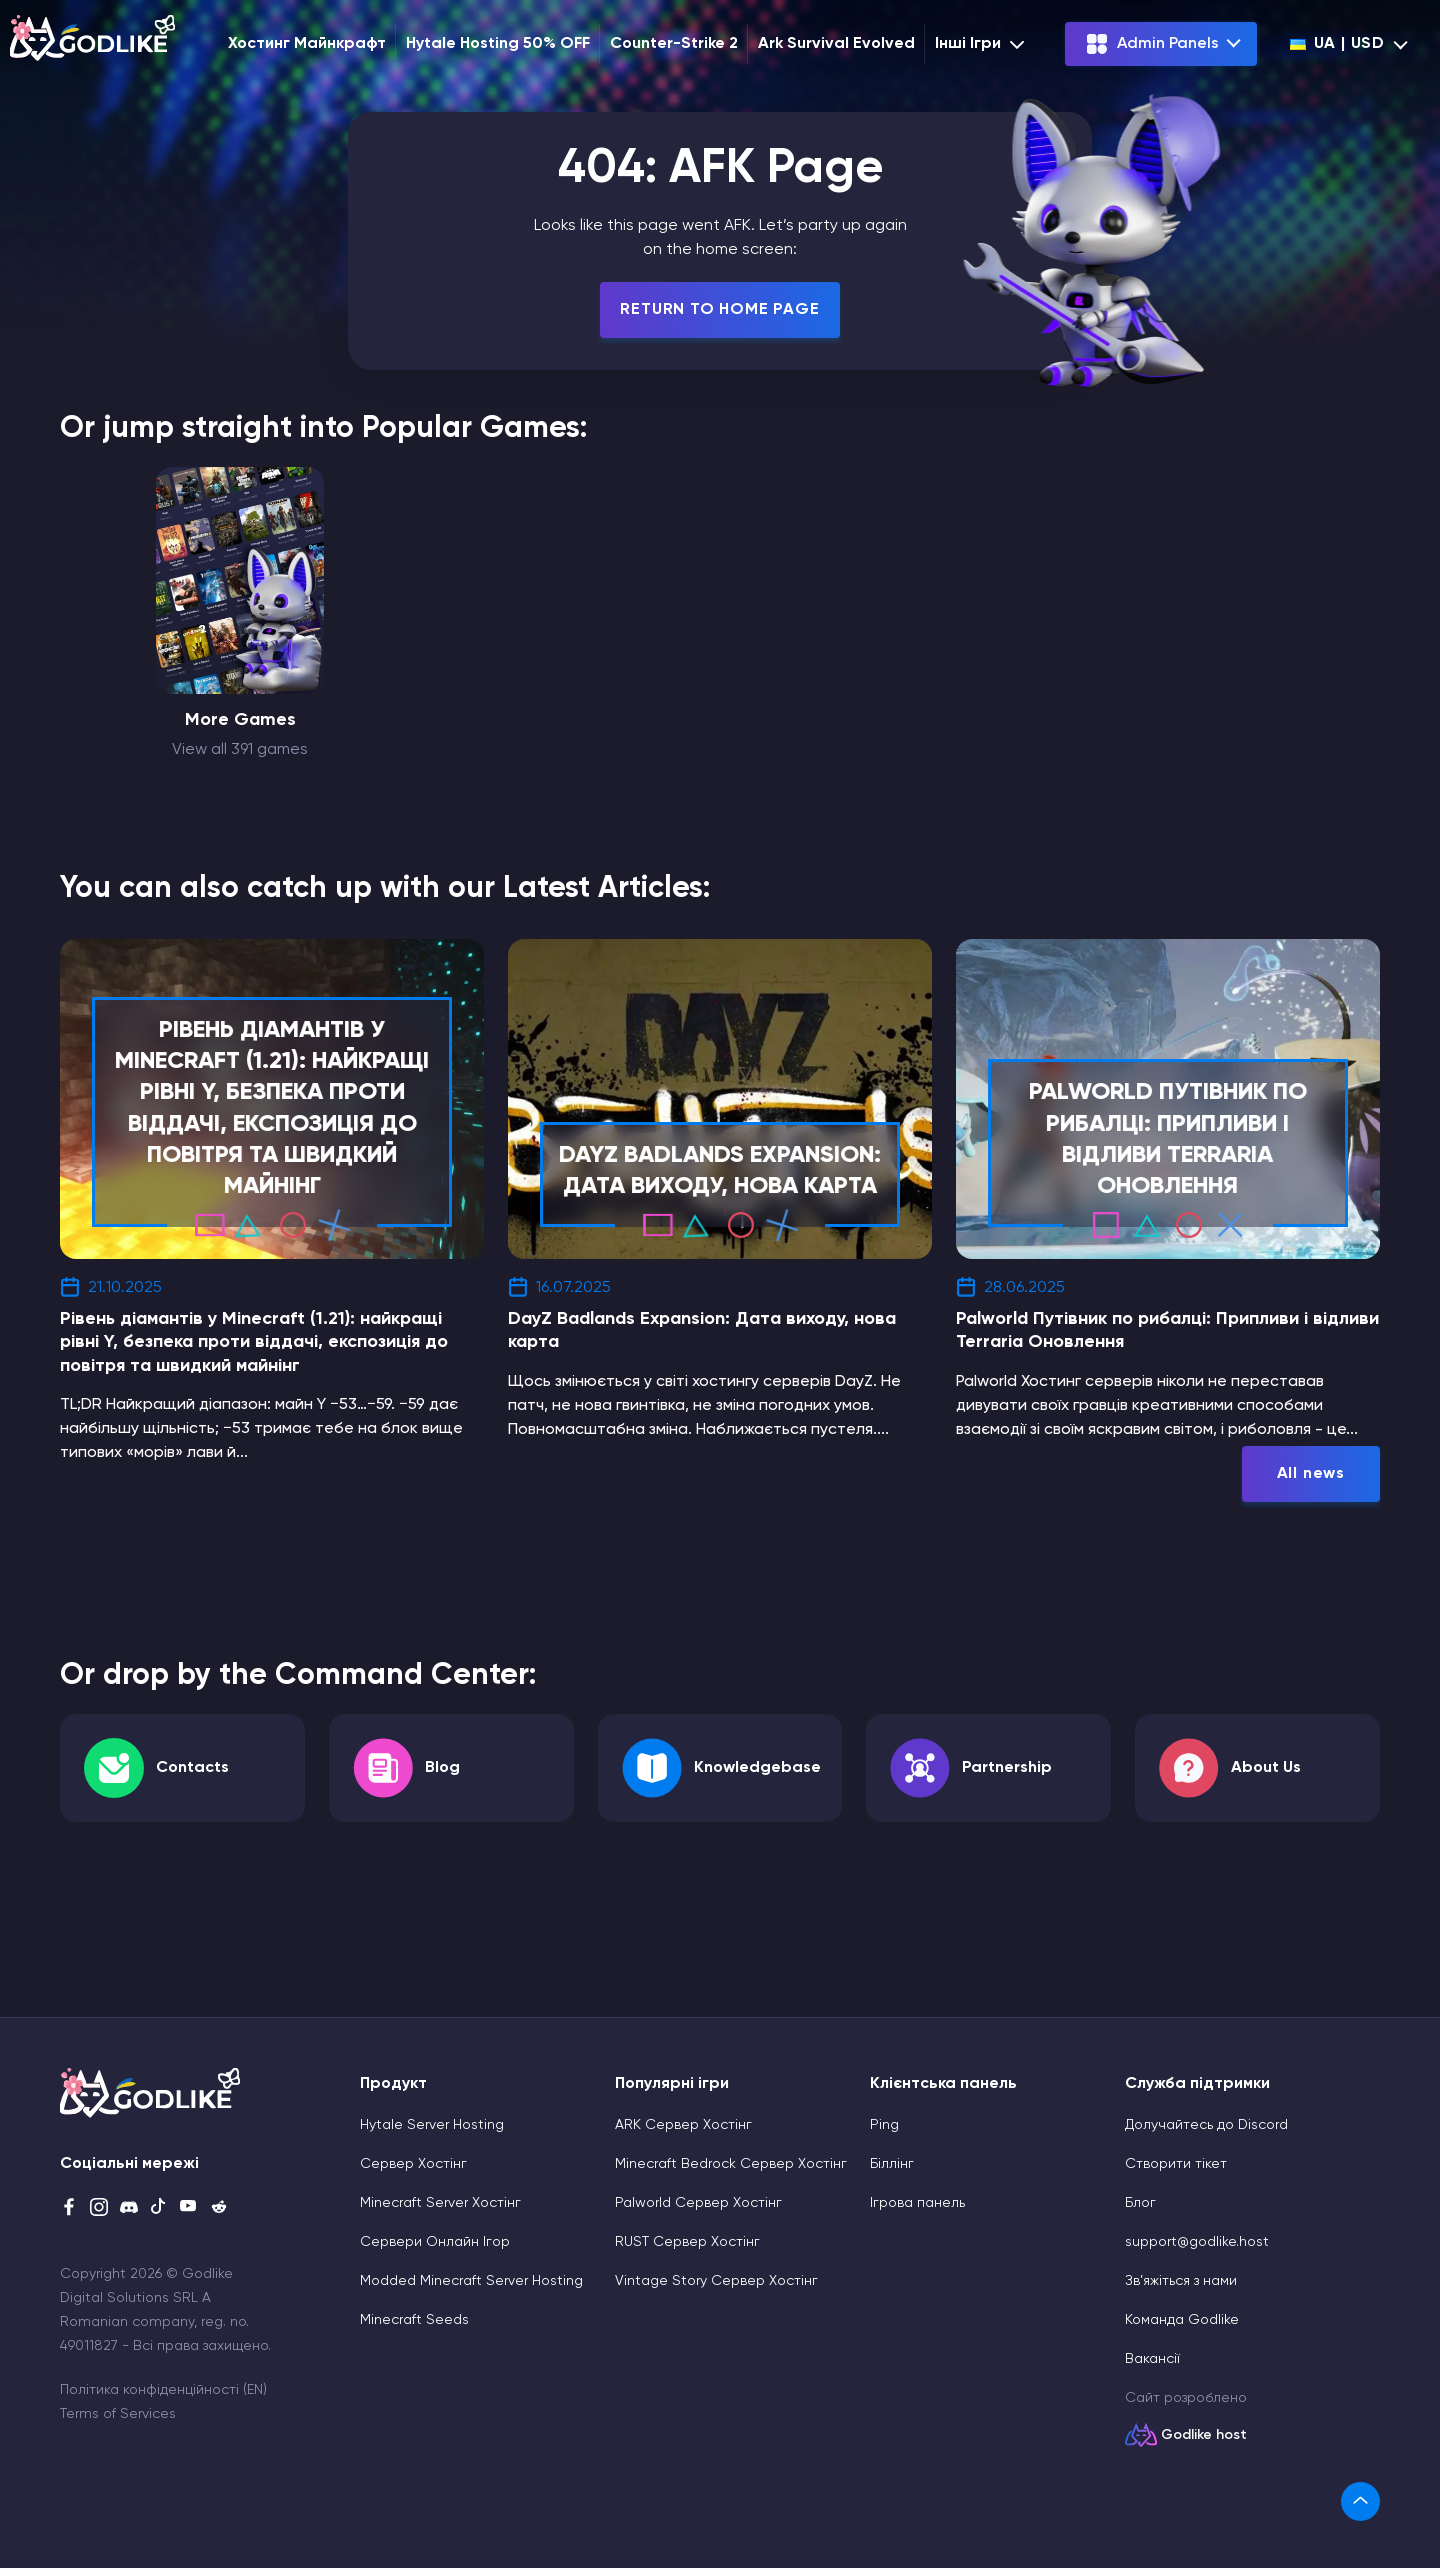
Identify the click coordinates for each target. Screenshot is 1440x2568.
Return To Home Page (719, 310)
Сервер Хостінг (413, 2164)
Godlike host (1204, 2435)
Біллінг (892, 2164)
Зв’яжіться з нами (1181, 2281)
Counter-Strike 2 (674, 44)
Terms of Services (118, 2414)
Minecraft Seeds (414, 2320)
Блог (1140, 2203)
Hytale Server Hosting (432, 2125)
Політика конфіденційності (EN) (163, 2390)
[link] (1360, 2501)
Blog (442, 1768)
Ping (884, 2125)
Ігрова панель (917, 2203)
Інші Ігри (982, 44)
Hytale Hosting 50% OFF (498, 44)
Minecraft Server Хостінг (440, 2203)
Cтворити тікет (1176, 2164)
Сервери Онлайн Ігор (435, 2242)
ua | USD (1337, 44)
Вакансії (1152, 2359)
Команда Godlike (1182, 2320)
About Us (1266, 1768)
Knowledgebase (757, 1768)
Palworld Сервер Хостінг (698, 2203)
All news (1311, 1474)
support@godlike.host (1197, 2242)
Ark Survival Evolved (836, 44)
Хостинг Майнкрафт (307, 44)
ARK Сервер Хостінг (683, 2125)
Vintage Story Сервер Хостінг (716, 2281)
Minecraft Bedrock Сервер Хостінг (731, 2164)
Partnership (1007, 1768)
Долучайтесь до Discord (1206, 2125)
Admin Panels (1152, 44)
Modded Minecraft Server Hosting (471, 2281)
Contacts (192, 1768)
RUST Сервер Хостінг (687, 2242)
